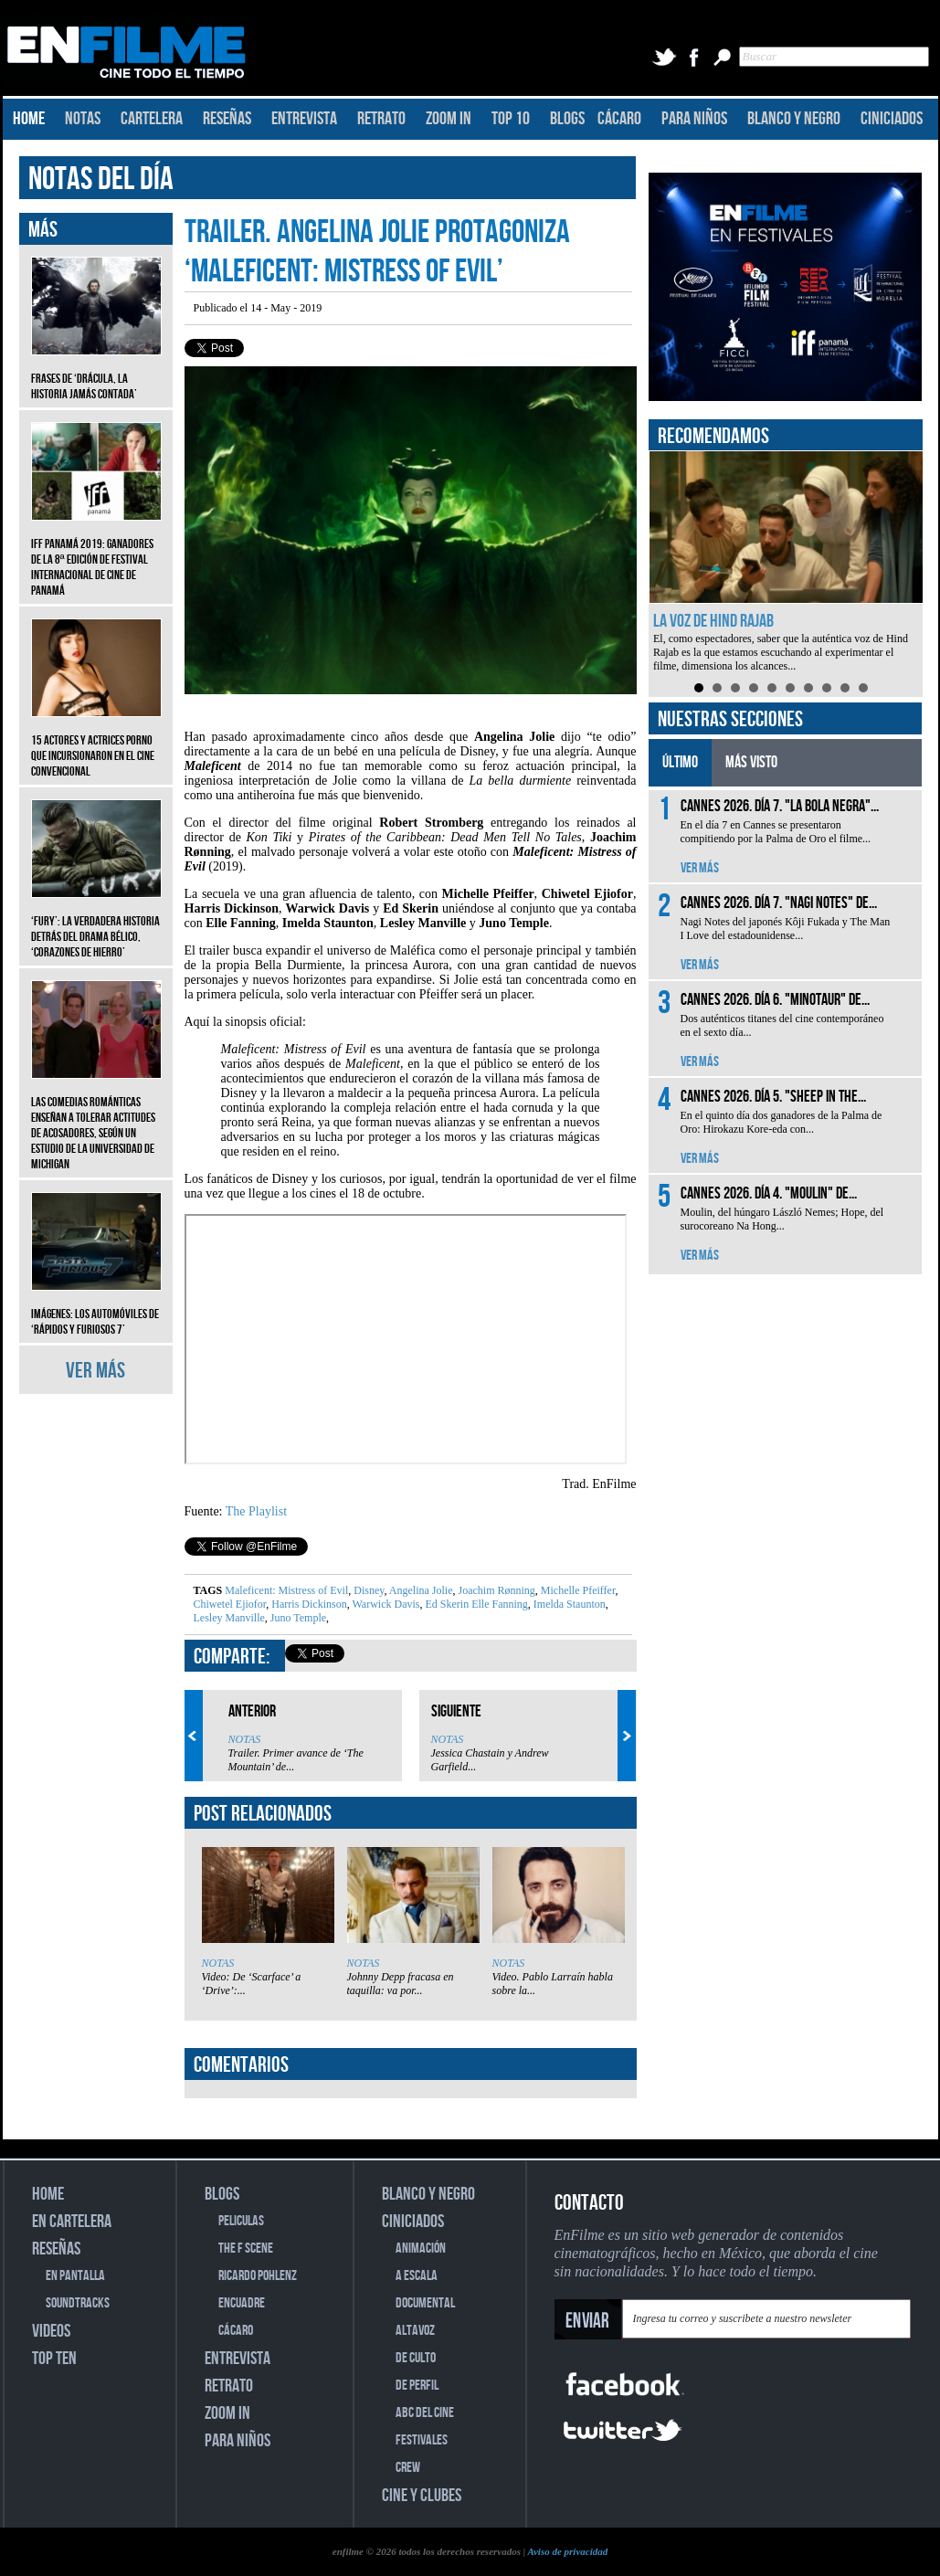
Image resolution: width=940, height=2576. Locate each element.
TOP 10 (510, 119)
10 (863, 687)
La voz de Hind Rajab (713, 621)
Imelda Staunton (568, 1604)
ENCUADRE (241, 2303)
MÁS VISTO (751, 762)
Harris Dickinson (307, 1604)
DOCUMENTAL (425, 2303)
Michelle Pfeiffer (577, 1590)
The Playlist (256, 1511)
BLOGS (567, 119)
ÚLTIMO (680, 762)
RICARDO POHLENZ (257, 2276)
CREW (408, 2467)
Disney (367, 1590)
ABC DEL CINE (425, 2413)
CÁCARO (619, 119)
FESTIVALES (422, 2440)
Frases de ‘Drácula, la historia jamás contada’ (96, 372)
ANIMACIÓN (421, 2248)
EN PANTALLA (75, 2276)
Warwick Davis (385, 1604)
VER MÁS (95, 1370)
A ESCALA (417, 2276)
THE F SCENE (245, 2248)
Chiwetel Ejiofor (230, 1604)
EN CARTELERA (71, 2222)
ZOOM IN (448, 119)
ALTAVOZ (415, 2330)
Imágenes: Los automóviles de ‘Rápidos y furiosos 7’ (96, 1308)
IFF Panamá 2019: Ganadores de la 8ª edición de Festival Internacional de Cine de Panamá (96, 553)
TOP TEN (54, 2359)
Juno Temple (297, 1617)
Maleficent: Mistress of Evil (286, 1590)
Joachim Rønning (495, 1590)
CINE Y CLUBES (421, 2496)
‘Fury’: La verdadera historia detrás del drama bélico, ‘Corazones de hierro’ (96, 923)
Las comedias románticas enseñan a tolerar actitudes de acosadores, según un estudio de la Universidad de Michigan (96, 1119)
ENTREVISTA (304, 119)
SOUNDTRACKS (78, 2303)
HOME (29, 119)
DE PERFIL (417, 2385)
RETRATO (381, 119)
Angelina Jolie (420, 1590)
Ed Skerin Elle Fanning (474, 1604)
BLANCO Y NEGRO (793, 119)
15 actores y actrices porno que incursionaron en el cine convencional (96, 742)
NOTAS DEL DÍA (101, 179)
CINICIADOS (892, 119)
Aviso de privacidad (567, 2551)
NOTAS (82, 119)
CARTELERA (152, 119)
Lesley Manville (229, 1617)
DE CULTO (416, 2358)
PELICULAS (241, 2221)
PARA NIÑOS (694, 119)
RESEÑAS (227, 119)
